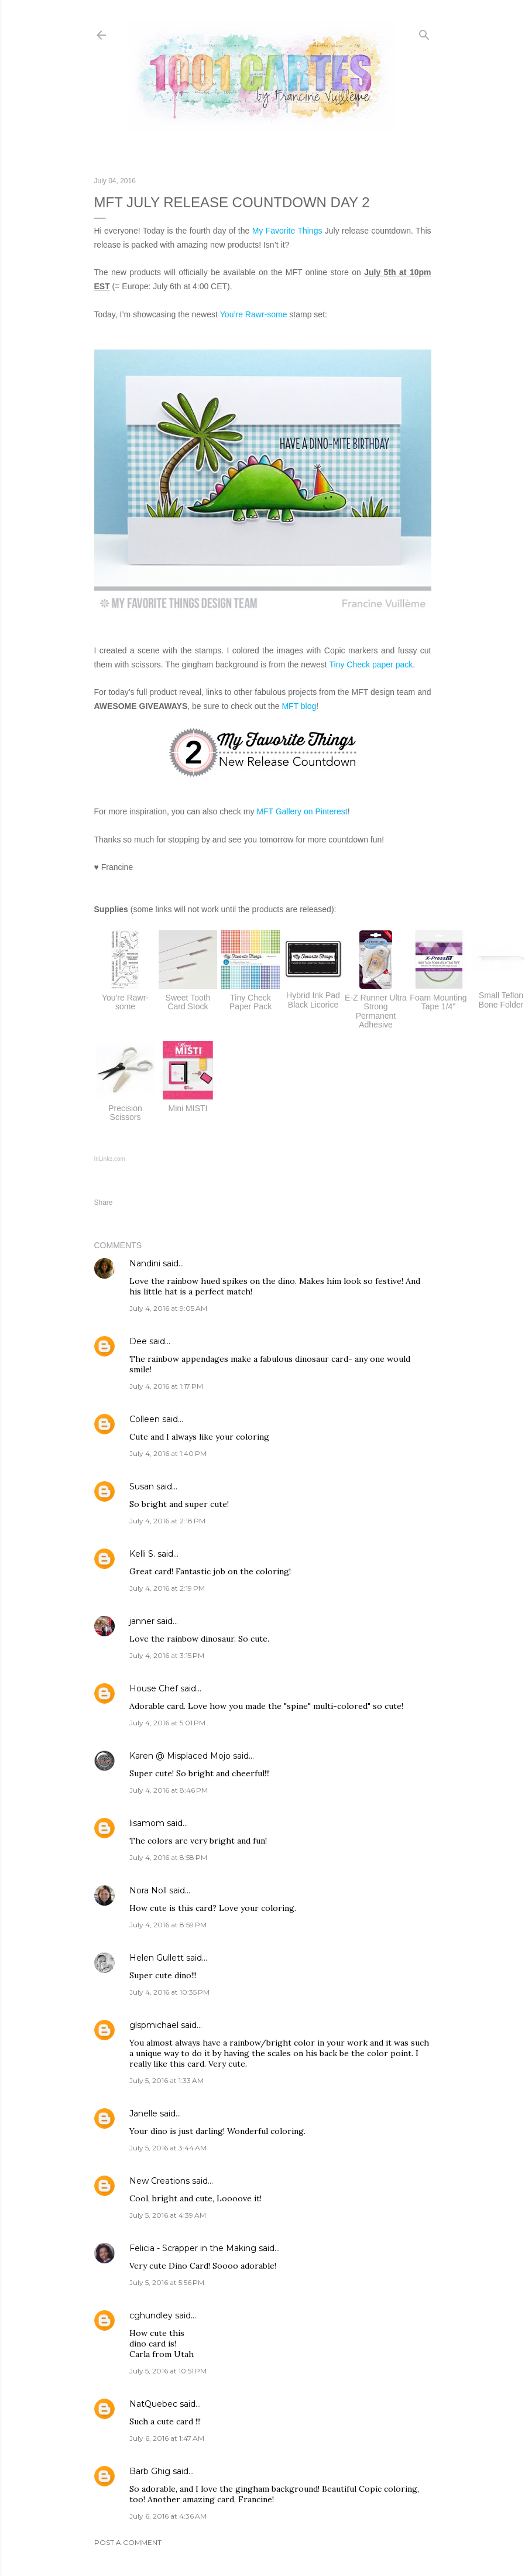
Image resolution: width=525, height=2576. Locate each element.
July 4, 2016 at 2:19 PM (167, 1588)
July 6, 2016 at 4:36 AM (168, 2516)
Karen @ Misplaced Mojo (180, 1756)
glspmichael (154, 2025)
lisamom (146, 1823)
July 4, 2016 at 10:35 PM (169, 1992)
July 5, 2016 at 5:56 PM (166, 2282)
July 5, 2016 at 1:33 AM (166, 2080)
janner (142, 1621)
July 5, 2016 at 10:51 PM (168, 2370)
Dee (138, 1341)
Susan (141, 1486)
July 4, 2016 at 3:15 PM (166, 1655)
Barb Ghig (149, 2471)
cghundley (151, 2315)
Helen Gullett (156, 1957)
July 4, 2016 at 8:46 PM (168, 1790)
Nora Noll (148, 1890)
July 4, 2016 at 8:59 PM (168, 1924)
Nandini (144, 1263)
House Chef (153, 1688)
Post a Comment (128, 2542)
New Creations (159, 2181)
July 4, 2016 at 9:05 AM (168, 1308)
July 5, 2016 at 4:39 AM (167, 2215)
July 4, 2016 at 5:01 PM (167, 1722)
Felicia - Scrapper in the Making (192, 2248)
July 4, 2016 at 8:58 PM (168, 1857)
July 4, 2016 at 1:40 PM (168, 1453)
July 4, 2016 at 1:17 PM (166, 1386)
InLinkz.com (109, 1159)
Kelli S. (142, 1554)
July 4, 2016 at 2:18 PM (167, 1520)
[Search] (424, 32)
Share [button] (103, 1202)
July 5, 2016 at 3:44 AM (168, 2147)
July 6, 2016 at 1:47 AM (166, 2438)
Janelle (143, 2113)
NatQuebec (153, 2404)
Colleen (144, 1419)
